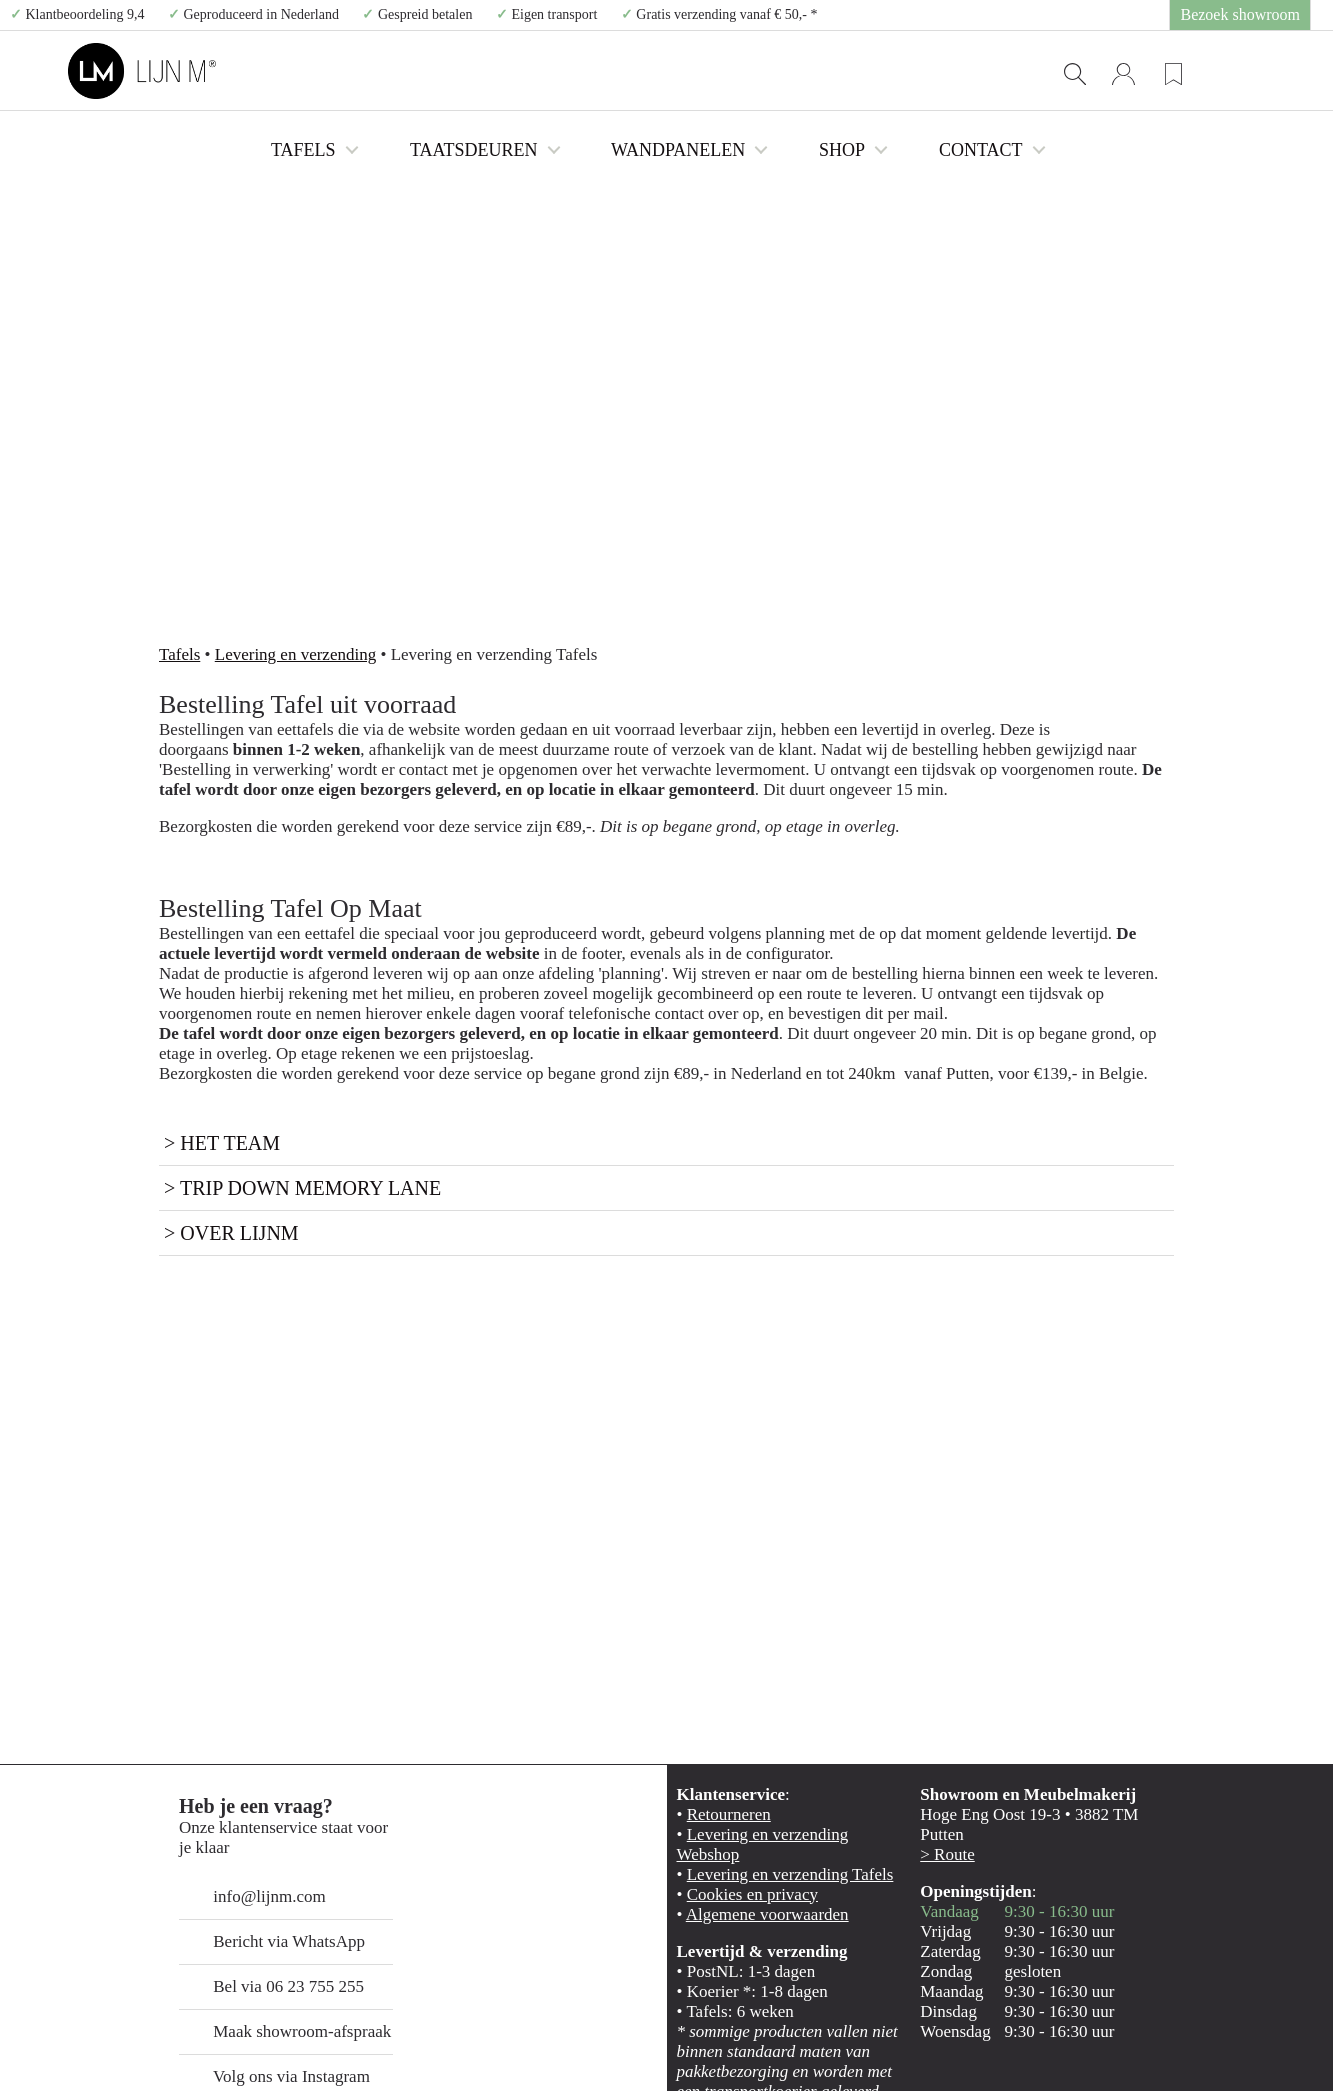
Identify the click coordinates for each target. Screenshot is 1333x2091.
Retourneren (717, 1623)
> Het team (199, 948)
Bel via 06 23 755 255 (254, 1776)
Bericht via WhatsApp (251, 1731)
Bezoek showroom (1255, 15)
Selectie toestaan (1166, 1905)
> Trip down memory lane (247, 993)
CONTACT (998, 71)
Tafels (173, 464)
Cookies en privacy (734, 1686)
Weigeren (1165, 1963)
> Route (939, 1644)
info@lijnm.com (238, 1686)
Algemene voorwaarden (747, 1707)
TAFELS (475, 71)
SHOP (884, 71)
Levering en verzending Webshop (772, 1644)
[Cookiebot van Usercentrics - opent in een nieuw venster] (129, 2052)
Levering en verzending (261, 464)
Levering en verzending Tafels (763, 1665)
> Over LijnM (203, 1038)
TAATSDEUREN (605, 71)
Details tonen (1080, 2051)
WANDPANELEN (756, 71)
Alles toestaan (1166, 1846)
